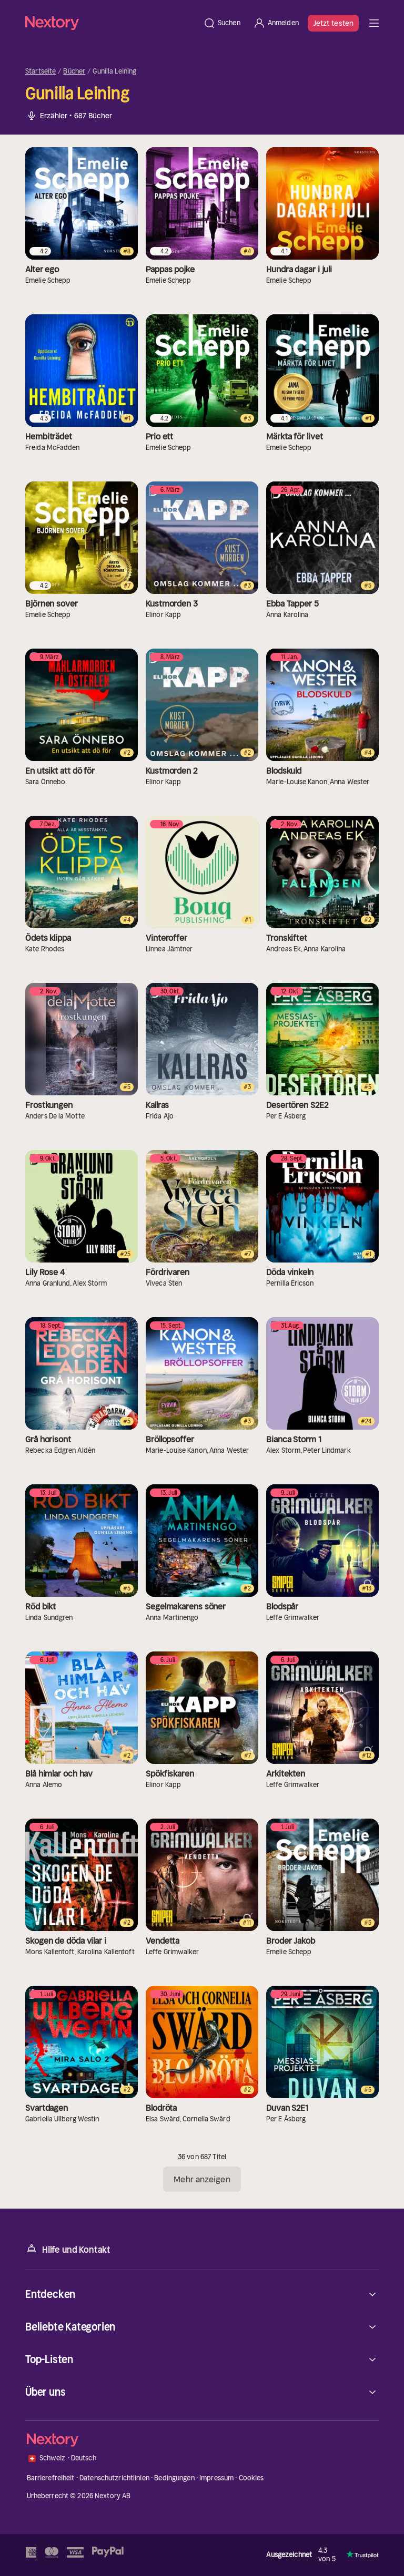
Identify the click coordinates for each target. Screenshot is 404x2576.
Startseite (40, 71)
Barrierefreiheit (51, 2478)
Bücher (74, 71)
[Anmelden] (276, 23)
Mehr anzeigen (202, 2179)
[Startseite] (111, 22)
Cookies (251, 2478)
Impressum (216, 2478)
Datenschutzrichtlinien (114, 2478)
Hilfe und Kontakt (67, 2248)
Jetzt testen (333, 23)
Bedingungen (174, 2478)
